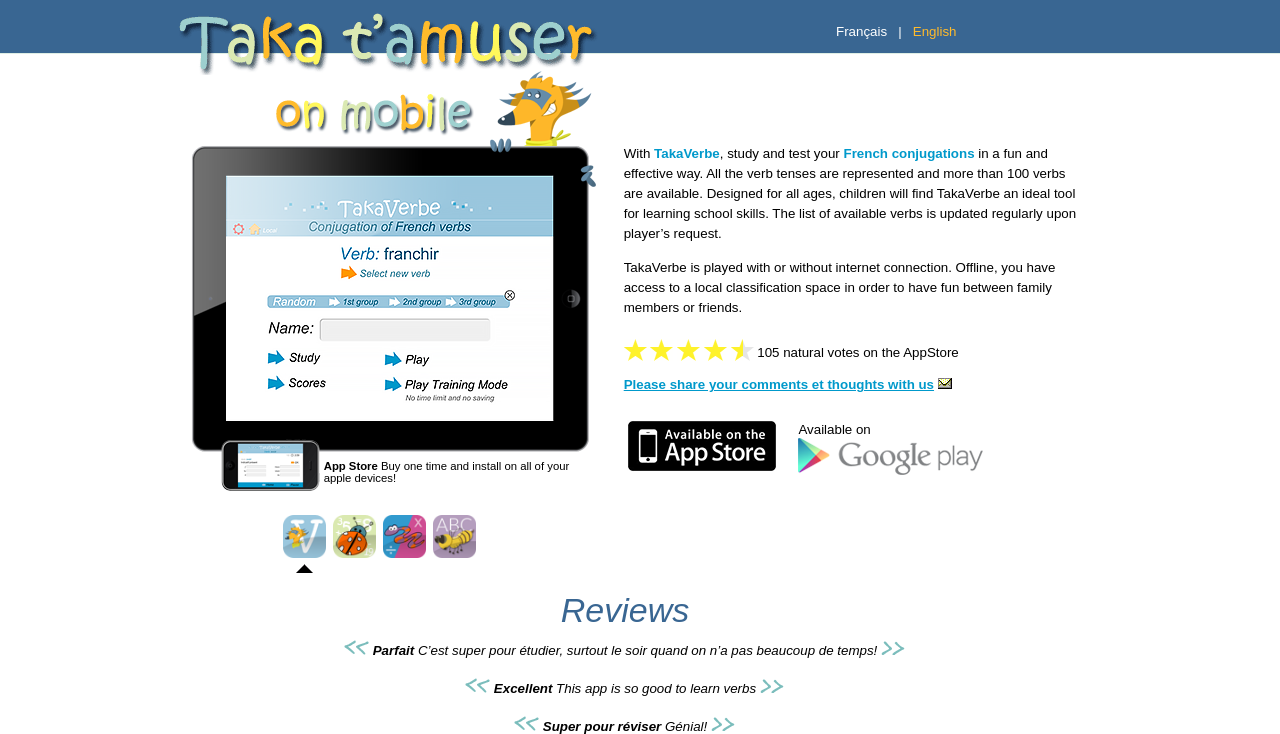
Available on (834, 429)
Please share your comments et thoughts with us (790, 384)
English (935, 31)
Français (861, 31)
